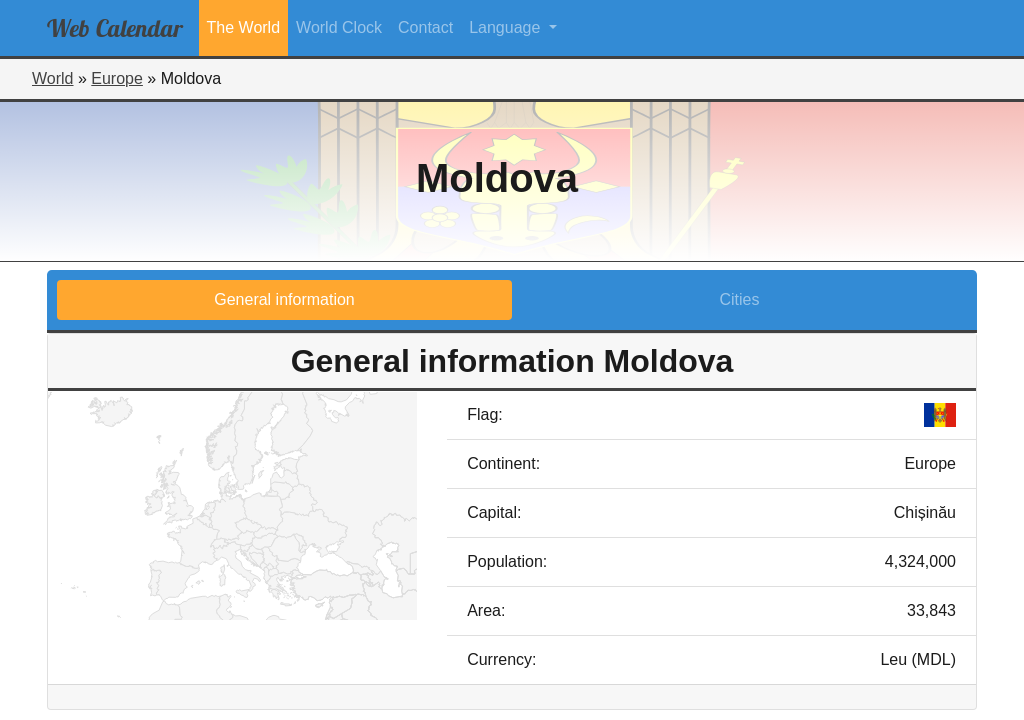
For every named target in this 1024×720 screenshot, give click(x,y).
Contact (425, 27)
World (53, 78)
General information (284, 299)
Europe (117, 78)
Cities (739, 299)
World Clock (339, 27)
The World (244, 27)
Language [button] (507, 27)
